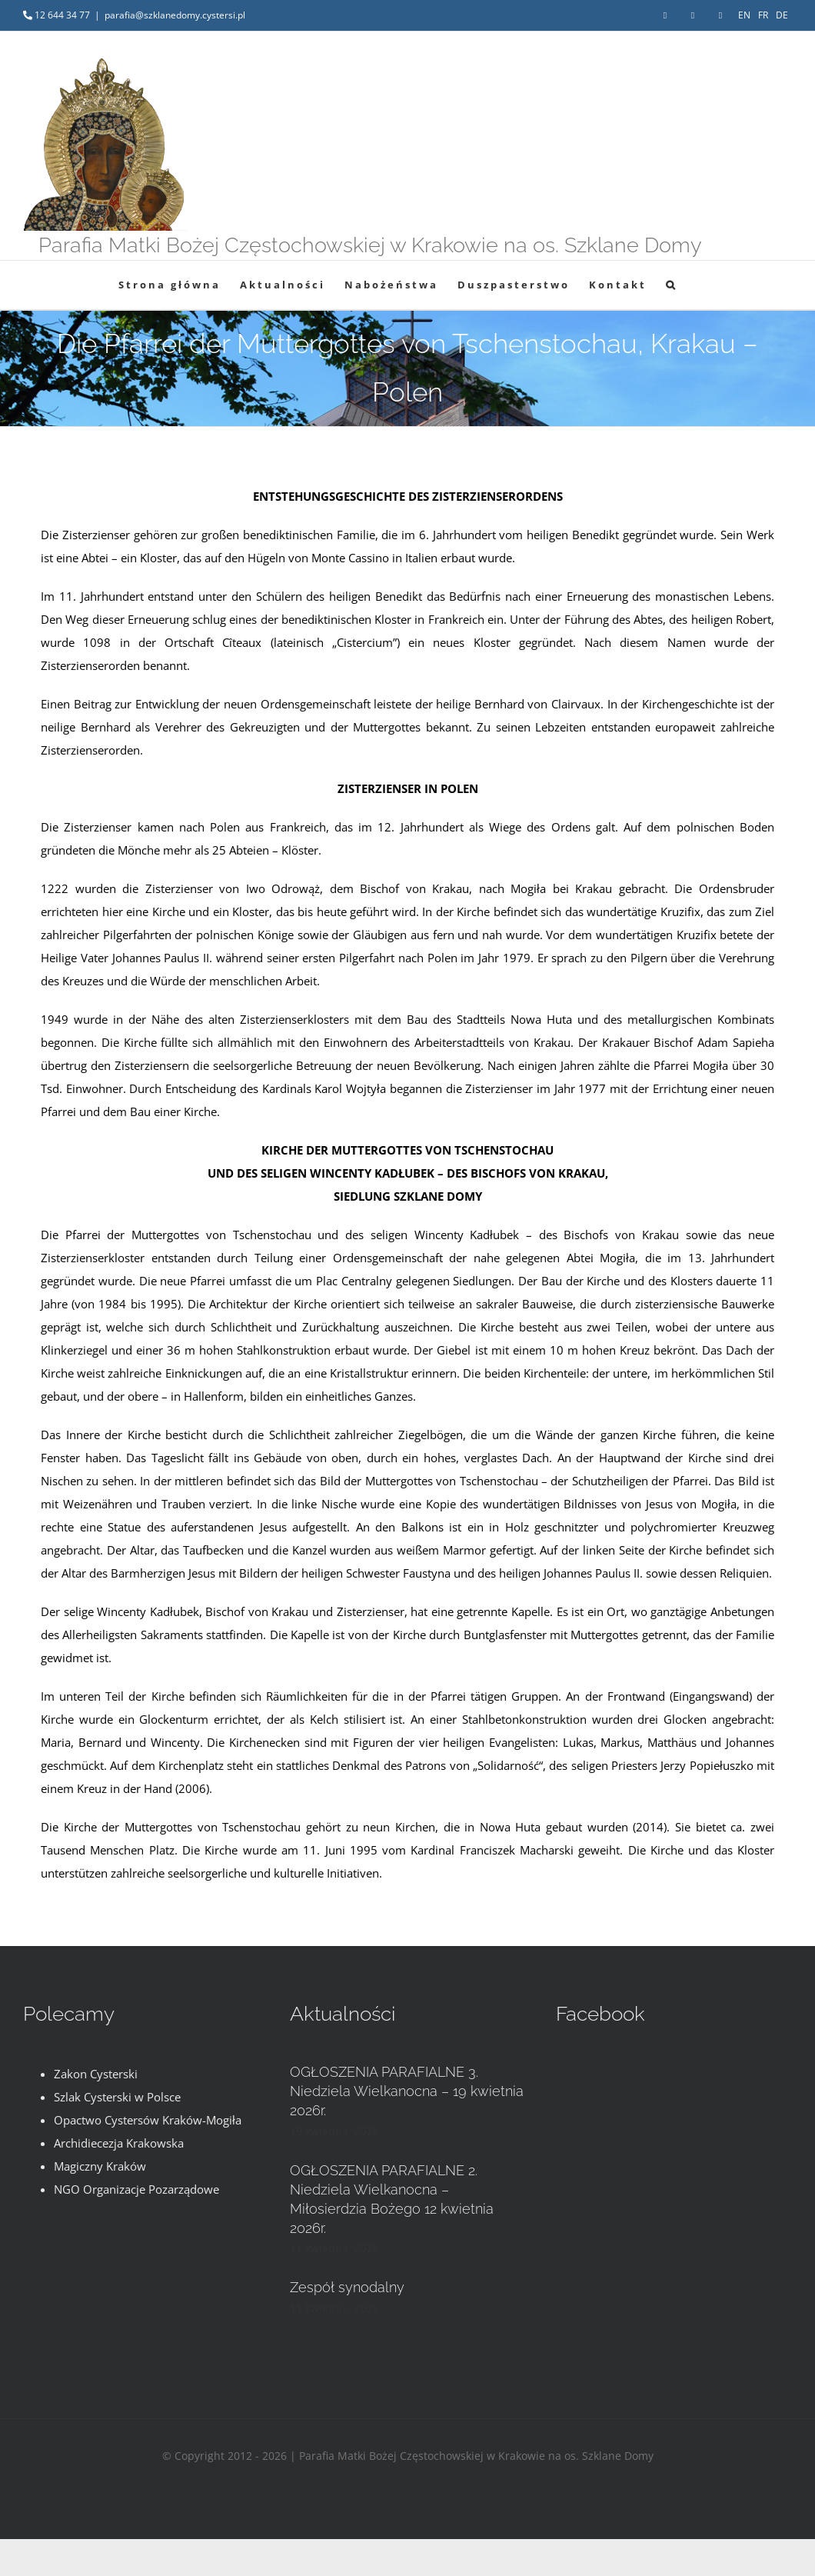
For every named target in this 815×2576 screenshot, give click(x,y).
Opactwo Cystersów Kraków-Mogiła (147, 2120)
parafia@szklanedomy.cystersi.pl (175, 15)
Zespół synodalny (347, 2287)
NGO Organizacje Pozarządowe (136, 2189)
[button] (671, 285)
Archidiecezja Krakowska (119, 2143)
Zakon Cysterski (96, 2073)
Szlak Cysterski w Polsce (117, 2096)
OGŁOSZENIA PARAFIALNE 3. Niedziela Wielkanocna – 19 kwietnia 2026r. (407, 2091)
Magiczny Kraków (100, 2166)
